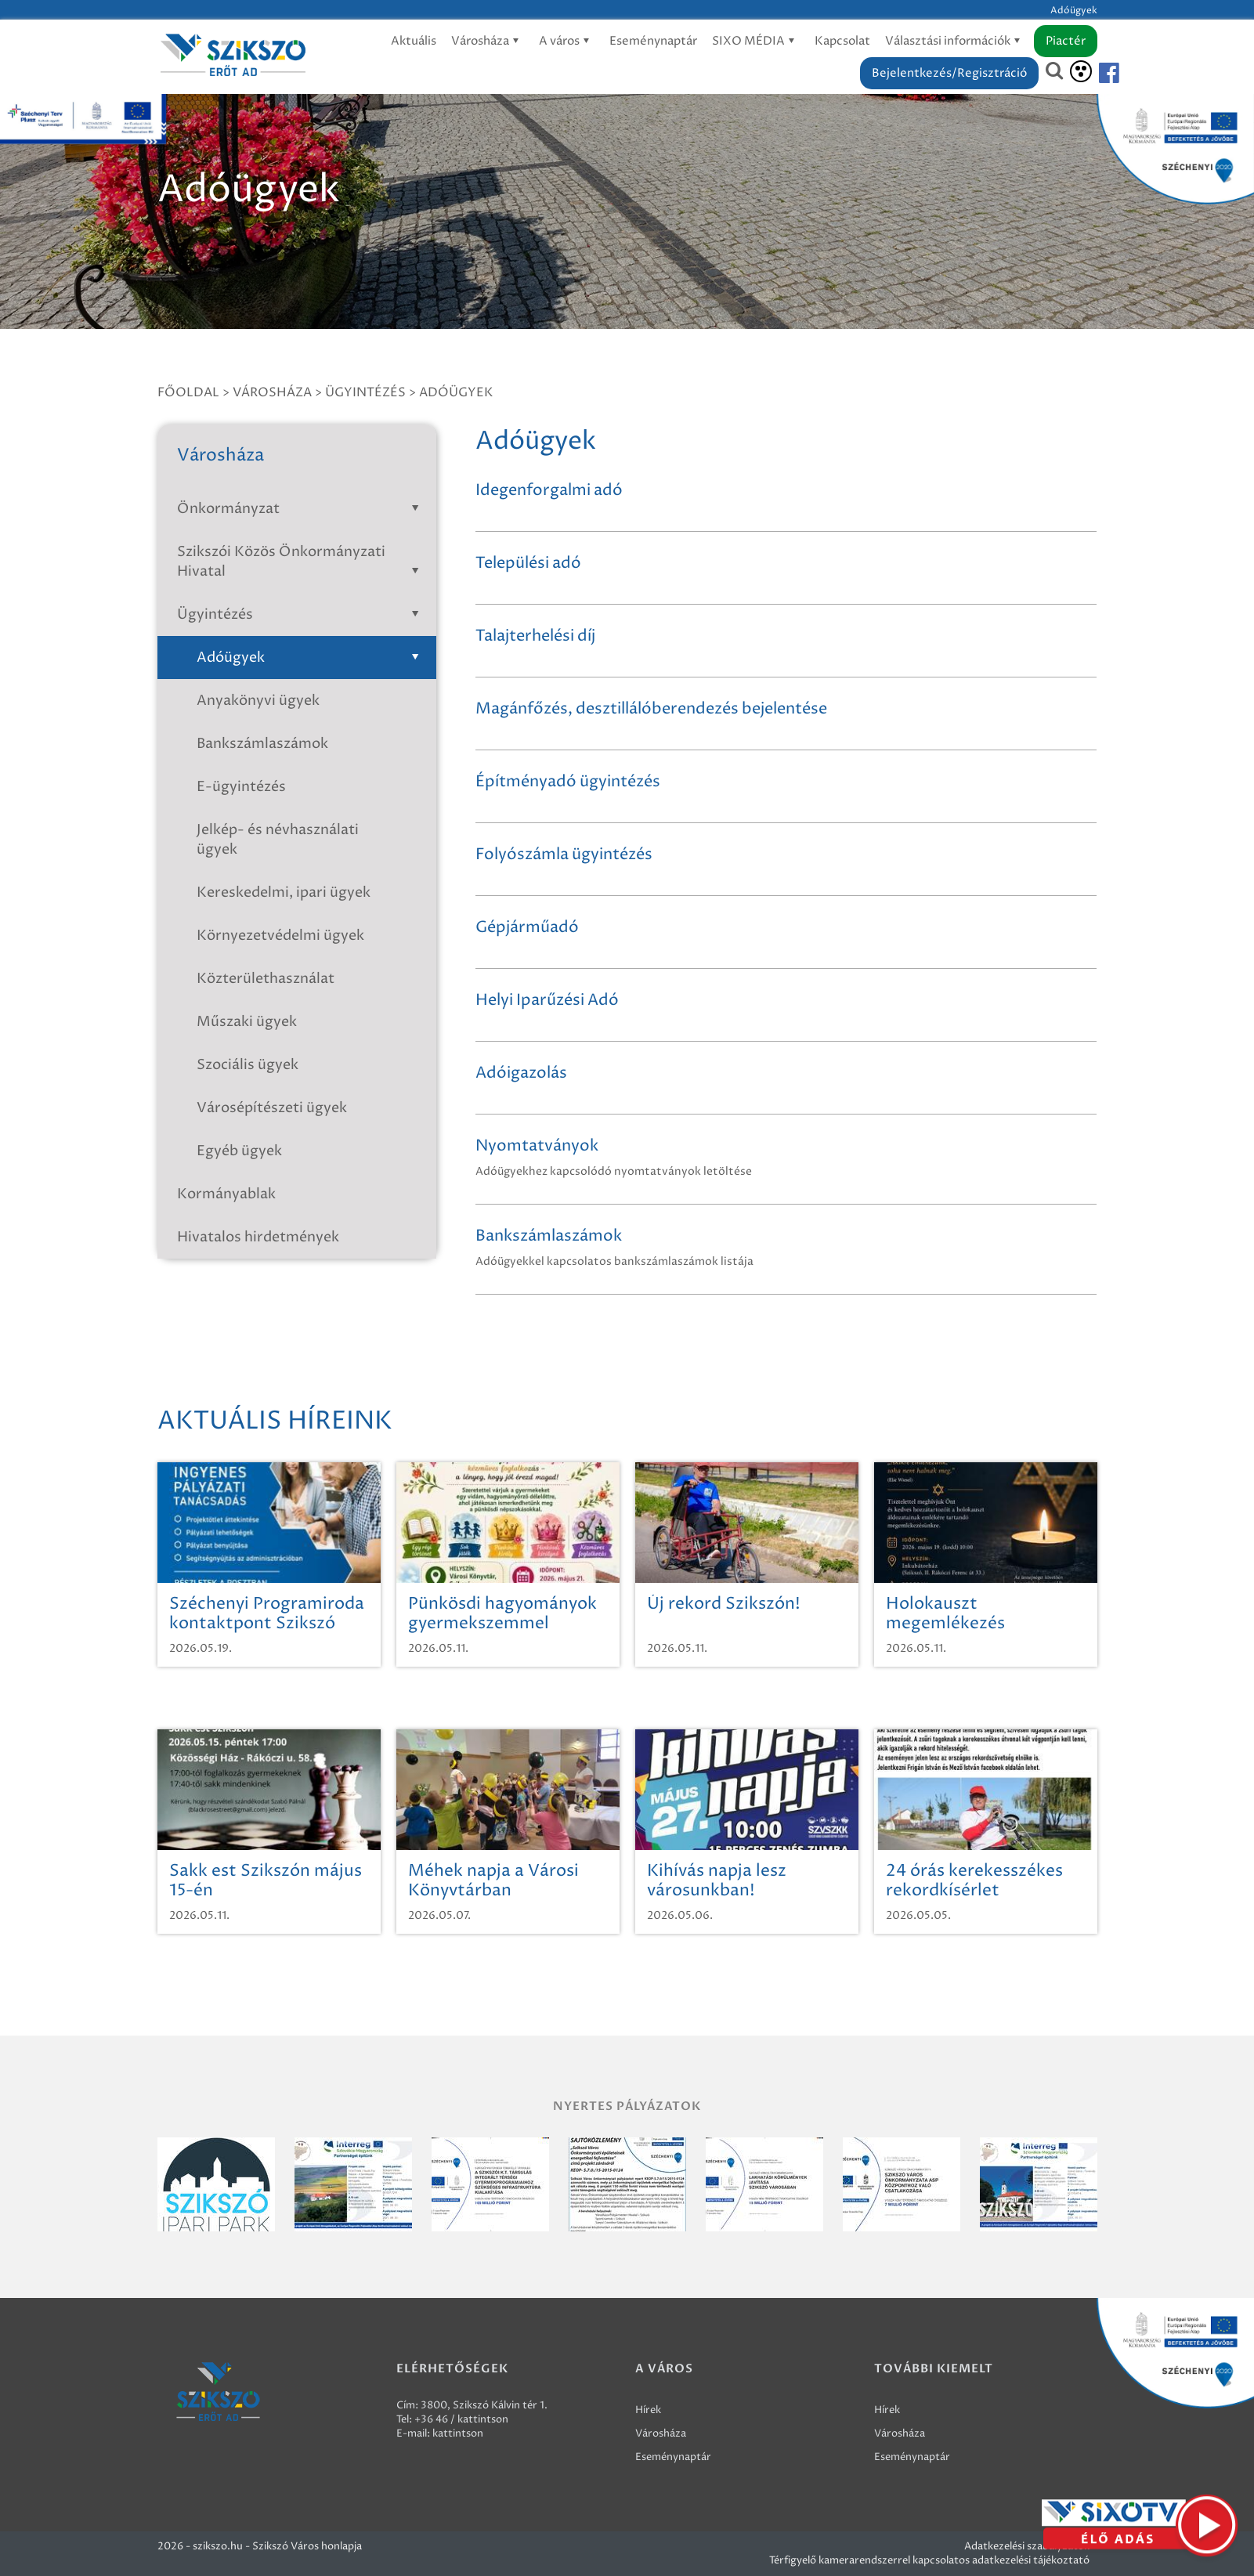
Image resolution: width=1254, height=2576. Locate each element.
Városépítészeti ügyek (272, 1108)
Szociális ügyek (247, 1065)
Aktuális (413, 41)
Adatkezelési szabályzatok (1027, 2546)
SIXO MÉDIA (756, 41)
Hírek (648, 2410)
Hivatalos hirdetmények (258, 1237)
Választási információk (955, 41)
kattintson (457, 2433)
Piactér (1066, 41)
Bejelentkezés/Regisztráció (949, 73)
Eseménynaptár (653, 41)
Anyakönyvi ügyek (258, 700)
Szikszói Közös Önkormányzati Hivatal (301, 561)
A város (566, 41)
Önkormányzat (301, 508)
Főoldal (188, 392)
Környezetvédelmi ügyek (280, 935)
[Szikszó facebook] (1095, 73)
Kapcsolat (842, 41)
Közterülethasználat (265, 978)
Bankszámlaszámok (262, 743)
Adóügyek (456, 392)
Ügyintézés (365, 392)
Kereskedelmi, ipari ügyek (283, 892)
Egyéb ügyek (239, 1151)
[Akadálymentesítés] (1081, 71)
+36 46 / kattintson (461, 2419)
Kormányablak (226, 1194)
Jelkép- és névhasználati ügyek (278, 839)
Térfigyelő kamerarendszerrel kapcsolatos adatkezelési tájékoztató (929, 2560)
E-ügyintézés (241, 787)
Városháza (487, 41)
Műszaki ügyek (247, 1021)
